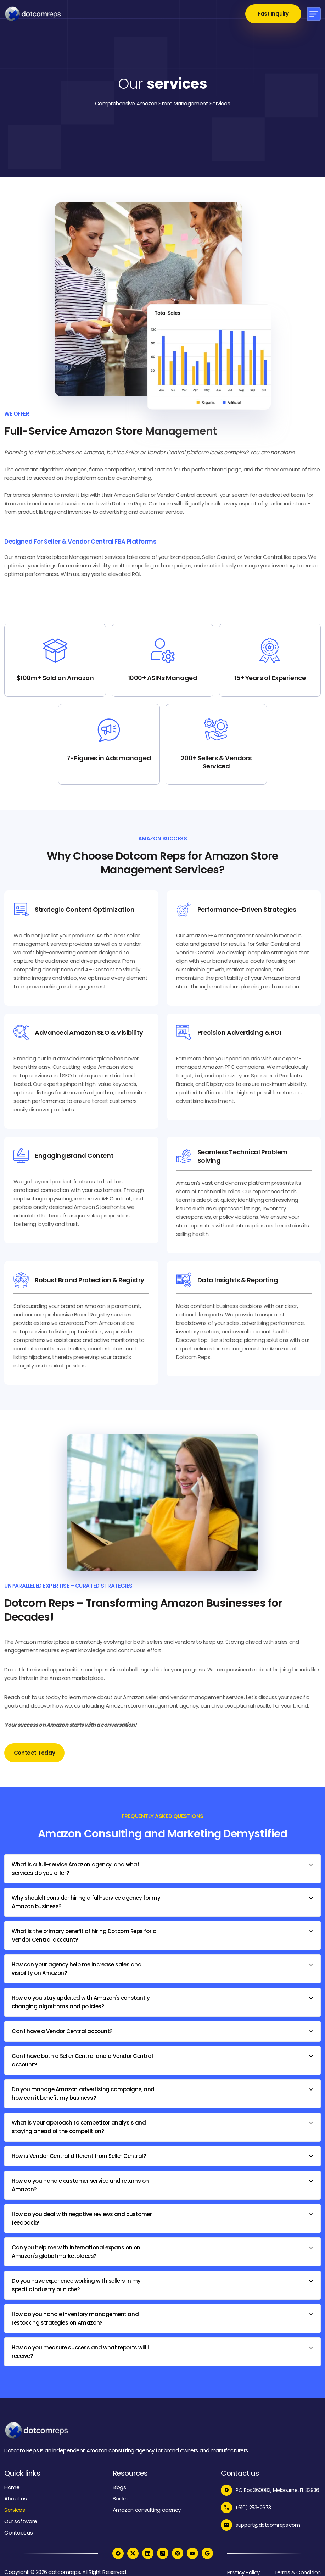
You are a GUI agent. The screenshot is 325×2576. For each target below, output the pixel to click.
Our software (20, 2521)
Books (120, 2498)
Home (11, 2487)
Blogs (119, 2487)
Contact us (18, 2532)
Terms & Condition (297, 2572)
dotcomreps (64, 2572)
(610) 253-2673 (253, 2507)
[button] (314, 14)
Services (14, 2510)
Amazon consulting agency (147, 2510)
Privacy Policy (243, 2572)
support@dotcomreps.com (268, 2524)
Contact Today (34, 1752)
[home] (32, 14)
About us (15, 2498)
